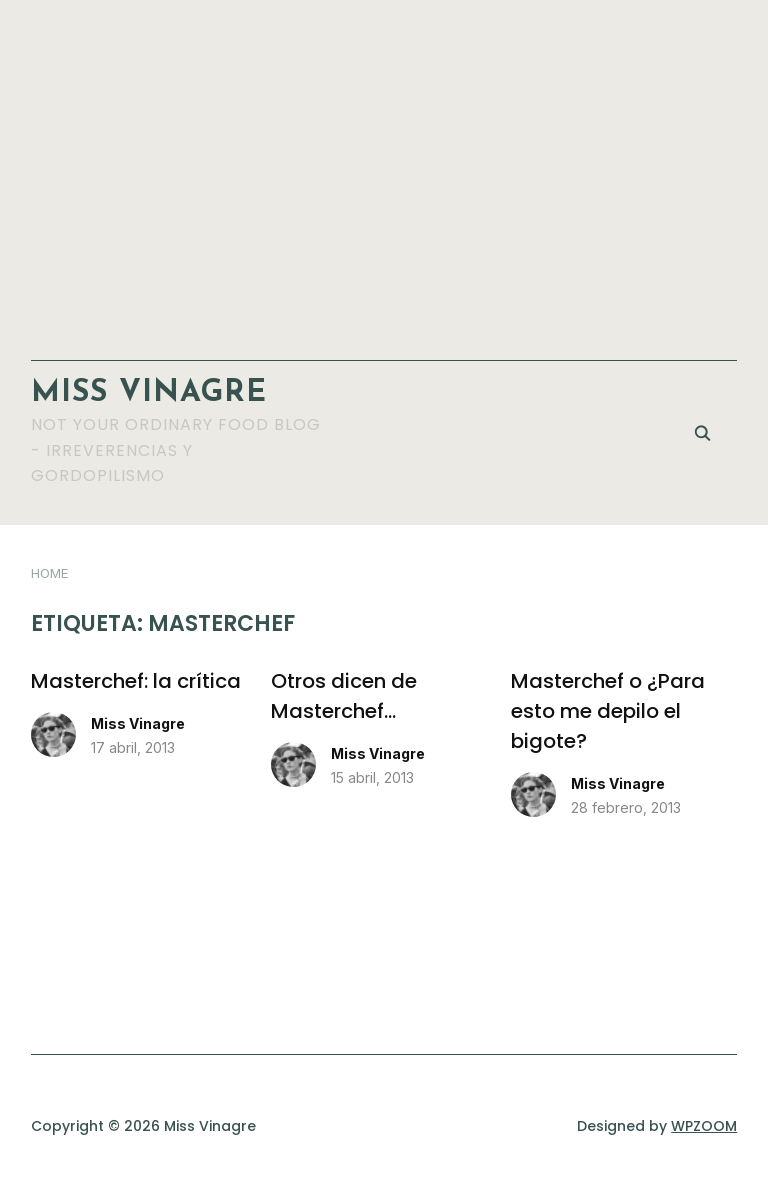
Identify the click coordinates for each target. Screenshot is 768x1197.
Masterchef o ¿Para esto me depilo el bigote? (608, 711)
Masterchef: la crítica (136, 681)
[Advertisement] (384, 170)
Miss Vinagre (149, 393)
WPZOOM (704, 1126)
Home (49, 573)
